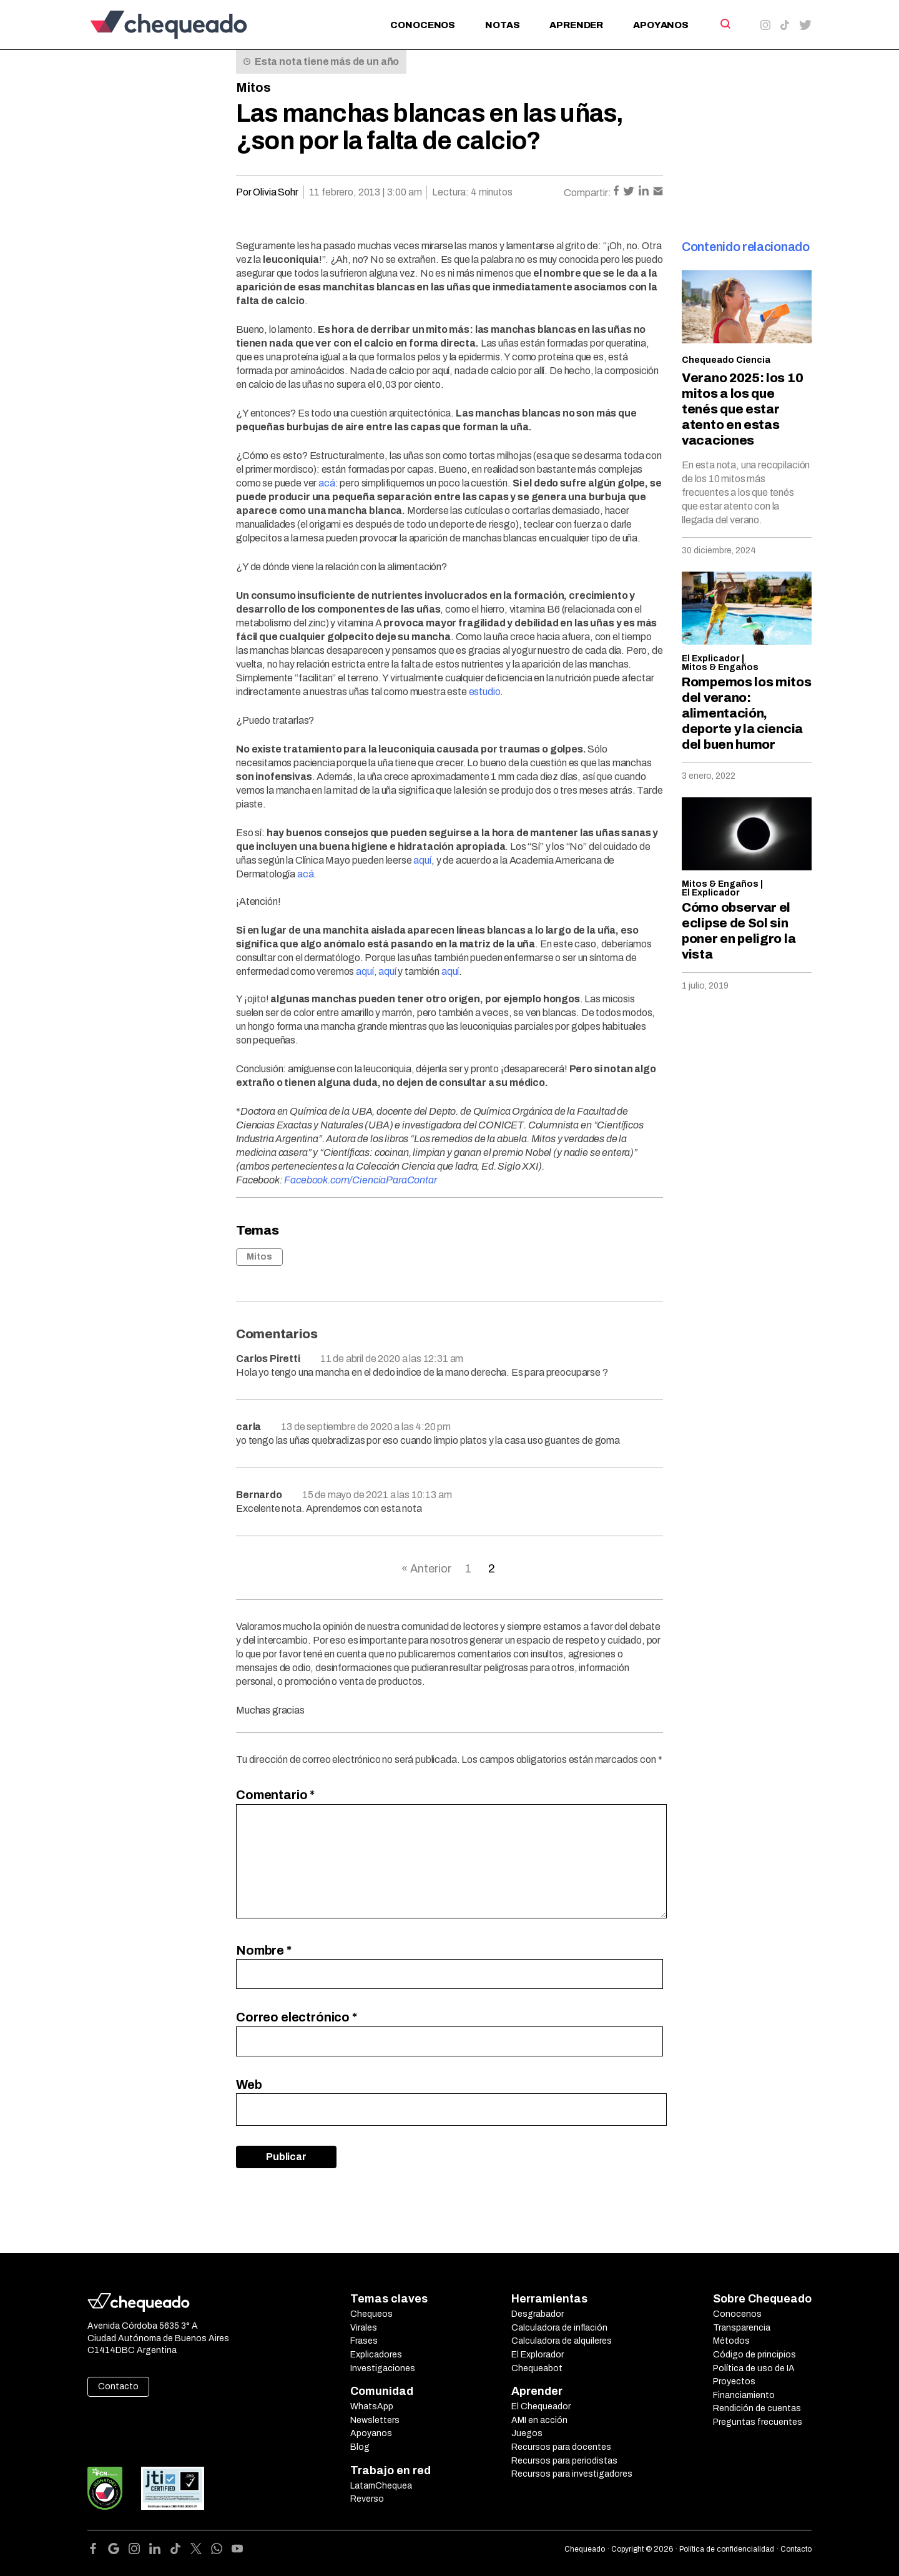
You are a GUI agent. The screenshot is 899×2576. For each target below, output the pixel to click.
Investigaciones (382, 2368)
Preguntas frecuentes (757, 2422)
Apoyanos (661, 25)
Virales (363, 2327)
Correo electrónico (296, 2017)
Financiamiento (744, 2395)
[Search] (724, 24)
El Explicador (711, 658)
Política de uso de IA (754, 2368)
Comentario (275, 1795)
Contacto (118, 2386)
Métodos (731, 2341)
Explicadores (376, 2354)
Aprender (576, 25)
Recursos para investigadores (571, 2474)
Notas (502, 25)
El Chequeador (541, 2406)
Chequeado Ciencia (726, 360)
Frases (364, 2341)
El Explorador (537, 2354)
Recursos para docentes (561, 2447)
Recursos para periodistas (564, 2460)
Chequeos (371, 2314)
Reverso (367, 2499)
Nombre (264, 1950)
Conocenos (422, 25)
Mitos (253, 87)
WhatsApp (371, 2406)
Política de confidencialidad (726, 2549)
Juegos (527, 2433)
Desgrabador (537, 2314)
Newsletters (375, 2420)
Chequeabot (536, 2368)
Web (249, 2084)
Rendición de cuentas (757, 2408)
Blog (360, 2447)
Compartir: (587, 192)
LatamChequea (381, 2485)
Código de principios (754, 2354)
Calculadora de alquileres (561, 2341)
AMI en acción (539, 2420)
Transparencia (741, 2327)
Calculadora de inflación (559, 2327)
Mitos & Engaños (720, 667)
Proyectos (734, 2381)
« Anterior (426, 1568)
